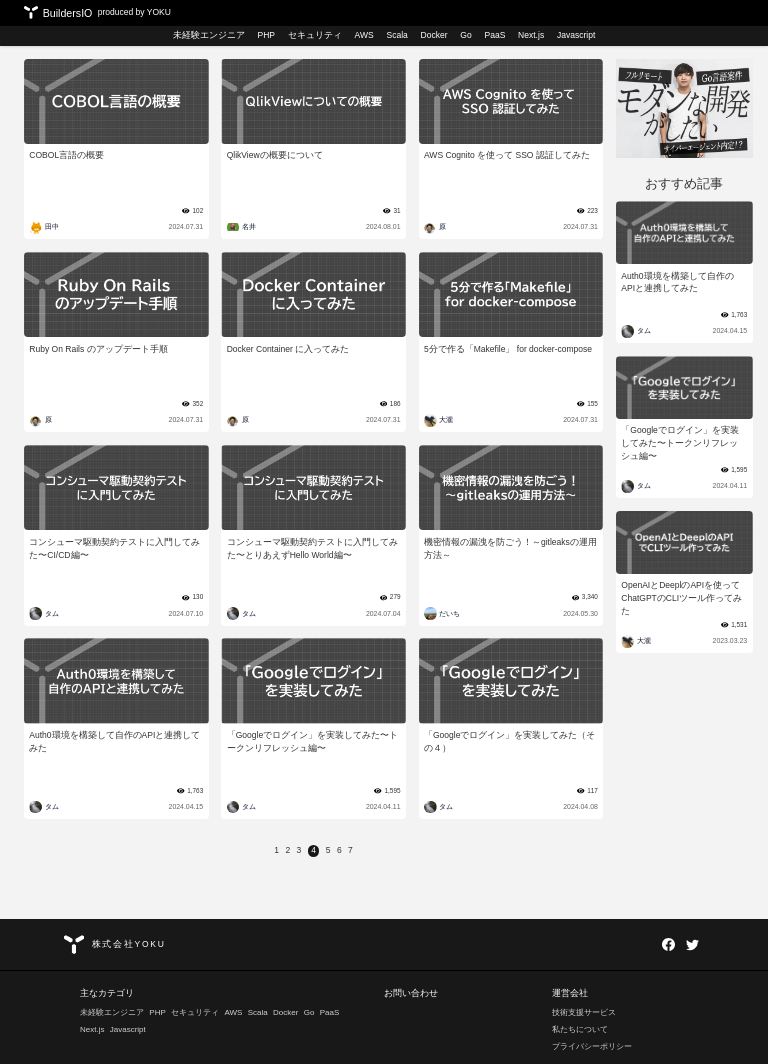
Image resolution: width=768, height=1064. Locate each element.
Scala (396, 35)
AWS (364, 35)
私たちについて (580, 1029)
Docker (434, 35)
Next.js (531, 35)
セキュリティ (315, 35)
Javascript (576, 35)
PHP (267, 35)
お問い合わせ (411, 993)
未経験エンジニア (209, 35)
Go (465, 35)
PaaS (494, 35)
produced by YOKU (134, 12)
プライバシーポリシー (592, 1046)
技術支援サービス (584, 1012)
